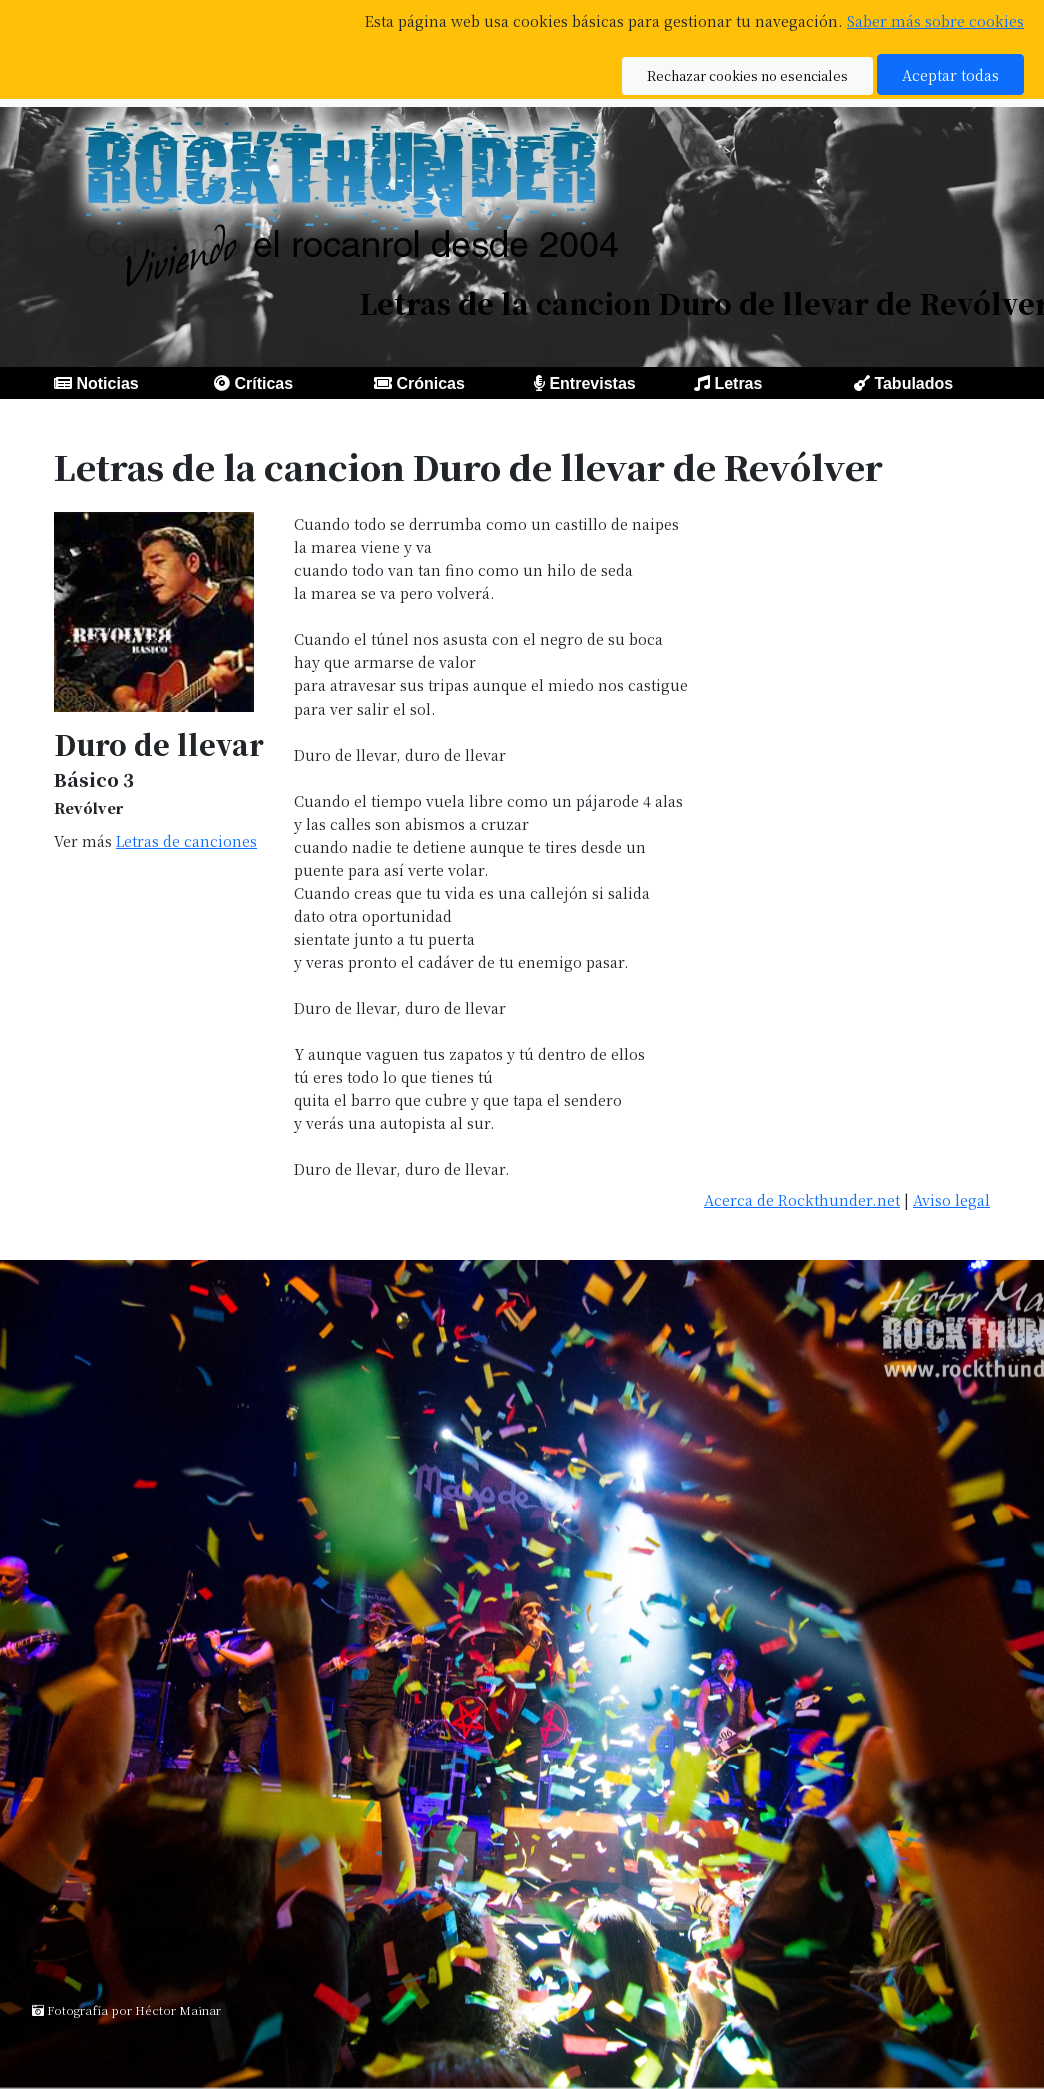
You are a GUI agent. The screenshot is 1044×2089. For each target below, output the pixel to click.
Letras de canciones (186, 840)
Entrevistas (592, 383)
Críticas (263, 383)
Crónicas (430, 383)
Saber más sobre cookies (935, 20)
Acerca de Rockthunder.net (802, 1199)
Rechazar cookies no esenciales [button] (747, 75)
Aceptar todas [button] (950, 74)
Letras (738, 383)
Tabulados (913, 383)
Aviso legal (951, 1199)
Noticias (107, 383)
